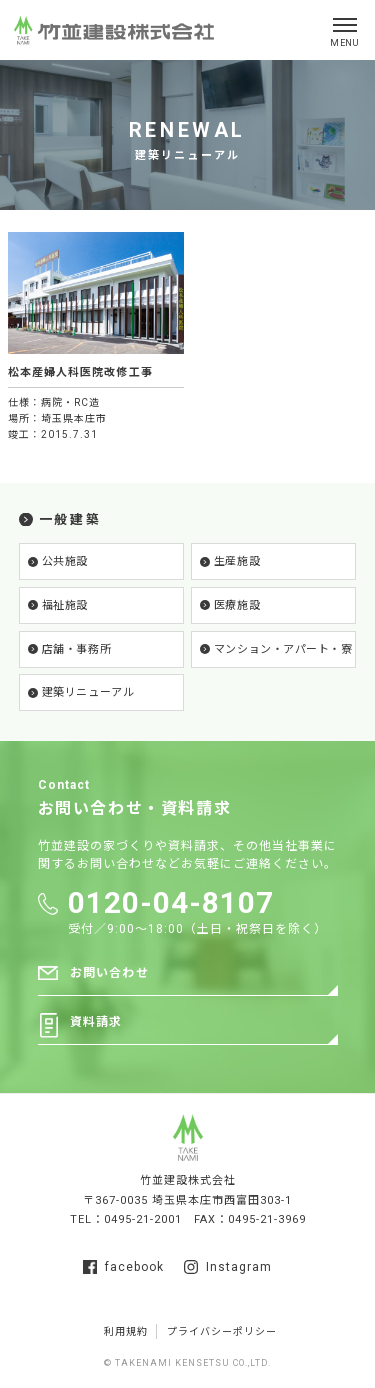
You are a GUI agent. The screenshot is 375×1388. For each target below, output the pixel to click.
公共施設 (65, 561)
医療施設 (237, 605)
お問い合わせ (109, 973)
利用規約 (126, 1331)
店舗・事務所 (76, 649)
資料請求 (96, 1022)
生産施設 (237, 561)
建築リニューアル (88, 692)
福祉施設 (65, 605)
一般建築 (70, 519)
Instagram (228, 1267)
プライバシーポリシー (222, 1331)
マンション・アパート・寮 (283, 649)
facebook (123, 1267)
